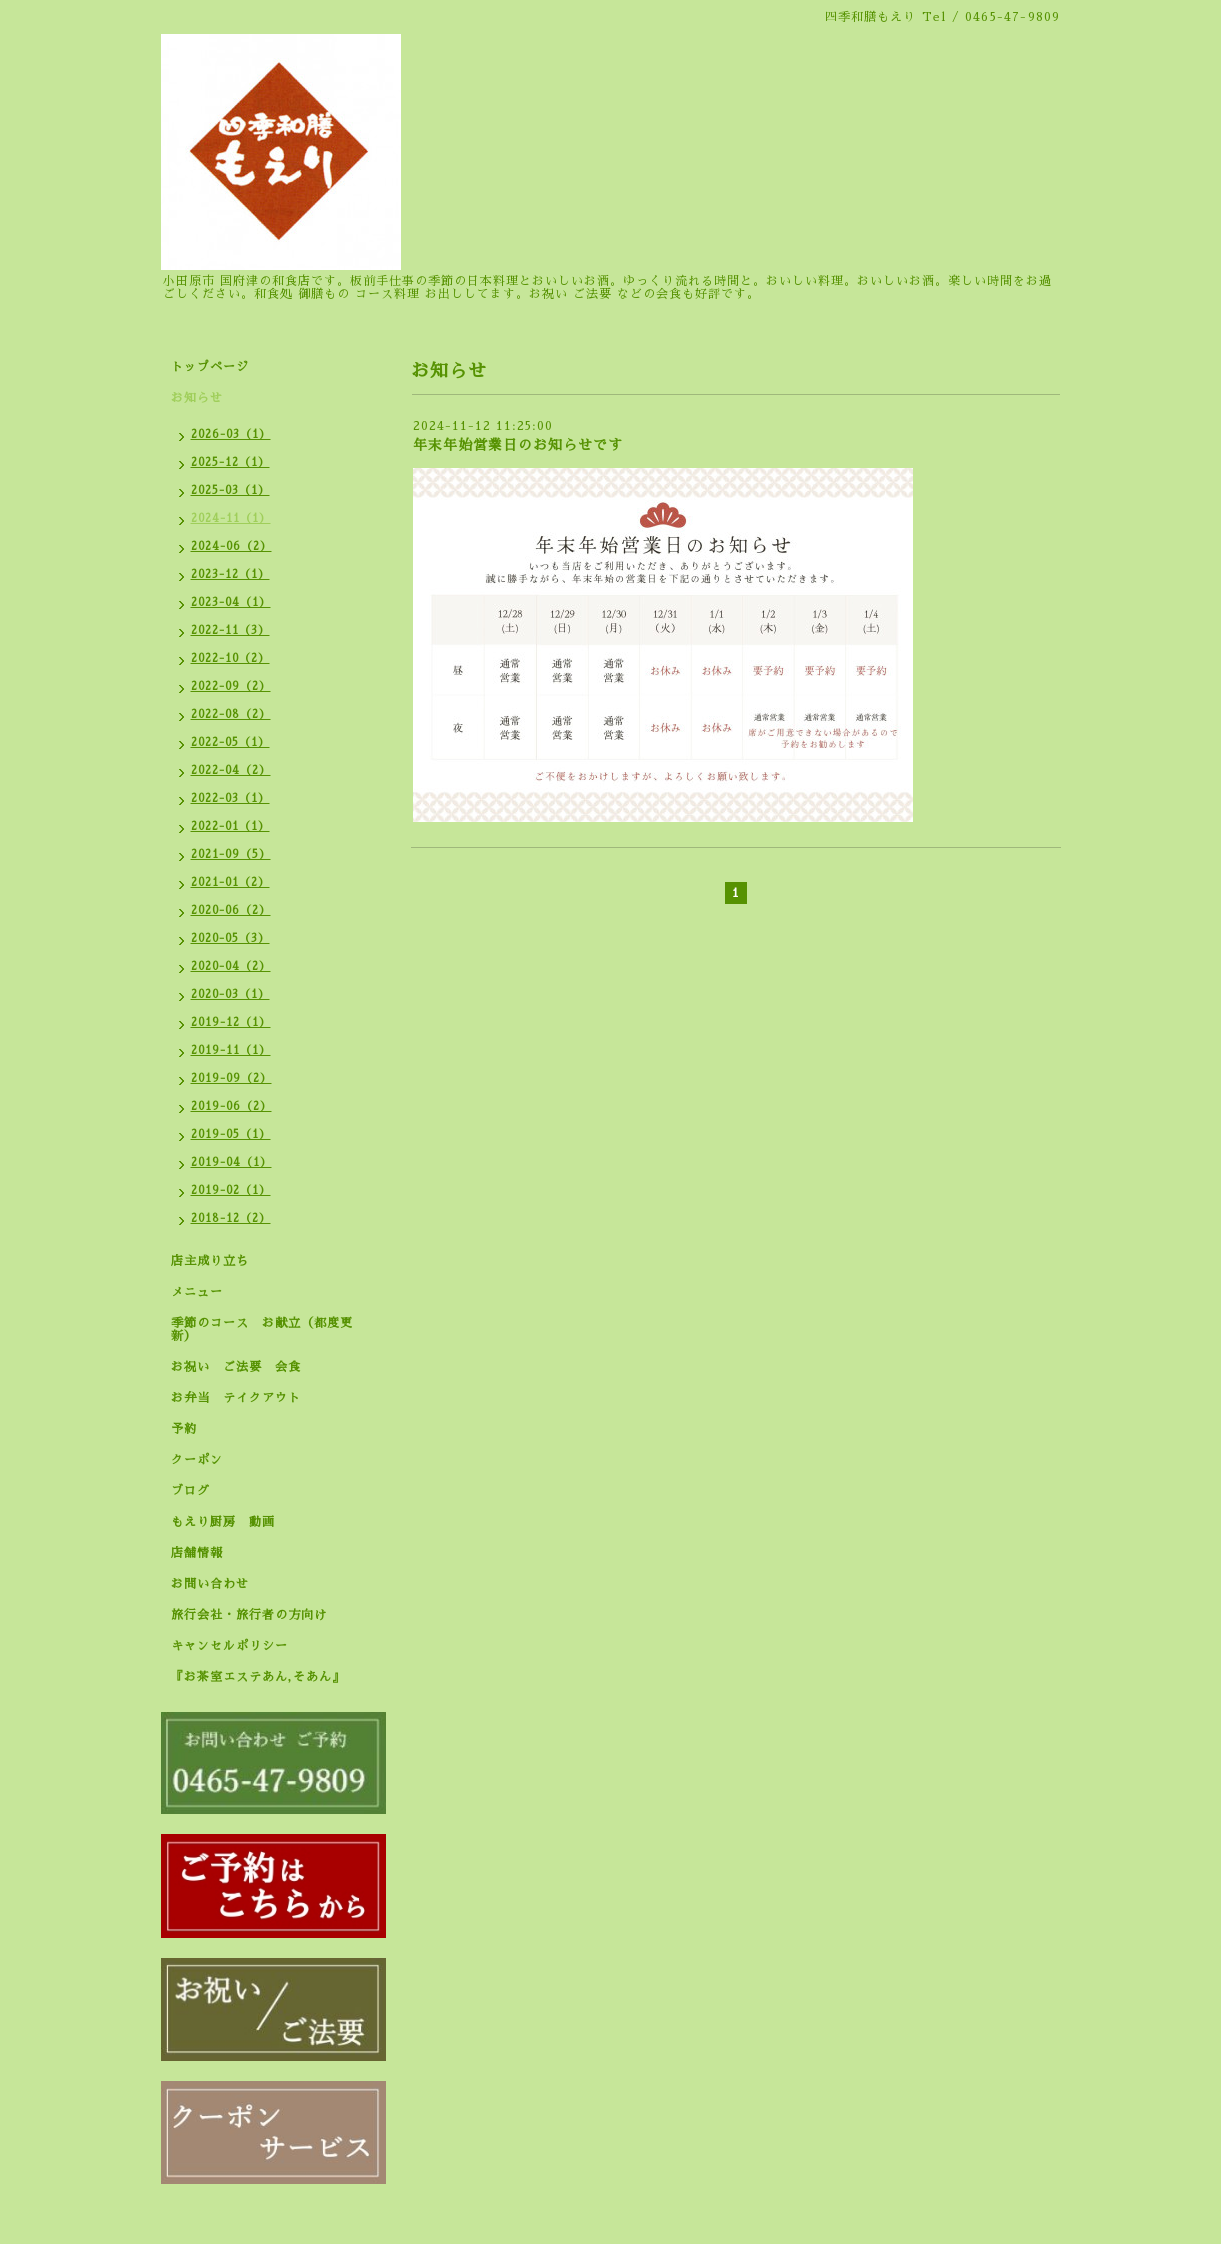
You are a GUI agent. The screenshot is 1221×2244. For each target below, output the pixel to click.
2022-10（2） (230, 658)
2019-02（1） (231, 1190)
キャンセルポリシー (229, 1646)
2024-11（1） (231, 518)
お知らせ (197, 398)
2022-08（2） (231, 714)
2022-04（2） (231, 770)
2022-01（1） (230, 826)
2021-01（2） (230, 882)
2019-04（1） (231, 1162)
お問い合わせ (210, 1584)
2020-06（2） (231, 910)
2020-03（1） (230, 994)
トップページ (210, 367)
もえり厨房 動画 (223, 1522)
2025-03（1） (230, 490)
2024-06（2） (231, 546)
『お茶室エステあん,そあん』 (258, 1677)
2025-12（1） (230, 462)
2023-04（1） (231, 602)
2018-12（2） (231, 1218)
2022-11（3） (230, 630)
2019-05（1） (231, 1134)
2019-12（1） (231, 1022)
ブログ (190, 1491)
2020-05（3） (230, 938)
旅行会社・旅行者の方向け (249, 1615)
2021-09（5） (231, 854)
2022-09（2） (231, 686)
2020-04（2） (231, 966)
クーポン (197, 1460)
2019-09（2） (231, 1078)
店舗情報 (197, 1553)
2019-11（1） (231, 1050)
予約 (184, 1429)
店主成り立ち (210, 1261)
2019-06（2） (231, 1106)
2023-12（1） (230, 574)
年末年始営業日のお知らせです (518, 445)
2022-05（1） (230, 742)
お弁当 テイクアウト (236, 1398)
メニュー (197, 1292)
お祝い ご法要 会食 (236, 1367)
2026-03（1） (231, 434)
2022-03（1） (230, 798)
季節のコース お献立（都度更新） (262, 1329)
